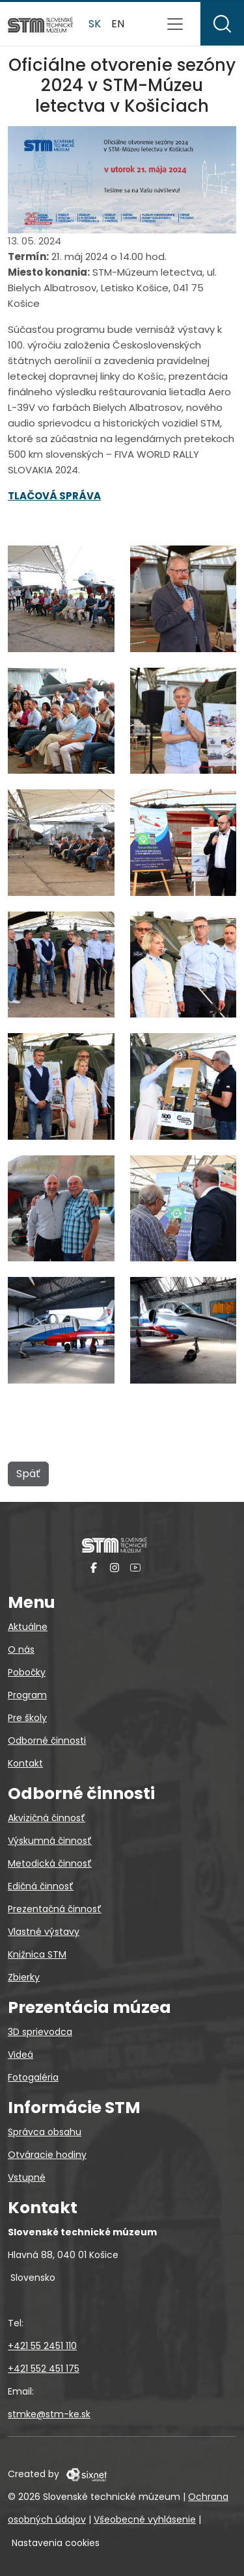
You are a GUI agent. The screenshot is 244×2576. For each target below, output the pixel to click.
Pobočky (27, 1672)
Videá (20, 2054)
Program (27, 1695)
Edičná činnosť (41, 1886)
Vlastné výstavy (43, 1931)
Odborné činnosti (47, 1740)
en (117, 23)
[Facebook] (93, 1567)
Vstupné (27, 2177)
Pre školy (27, 1717)
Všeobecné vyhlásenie (145, 2519)
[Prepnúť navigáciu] (175, 24)
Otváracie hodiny (47, 2154)
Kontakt (25, 1763)
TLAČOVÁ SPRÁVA (54, 496)
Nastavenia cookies (56, 2542)
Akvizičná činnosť (46, 1817)
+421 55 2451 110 (42, 2345)
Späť (28, 1473)
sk (94, 23)
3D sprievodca (40, 2031)
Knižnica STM (37, 1954)
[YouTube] (135, 1567)
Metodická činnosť (50, 1863)
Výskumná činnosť (50, 1840)
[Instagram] (114, 1567)
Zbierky (24, 1977)
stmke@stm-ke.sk (49, 2414)
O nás (21, 1649)
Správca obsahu (44, 2131)
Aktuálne (27, 1626)
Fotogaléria (33, 2077)
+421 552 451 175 (43, 2368)
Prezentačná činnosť (55, 1908)
